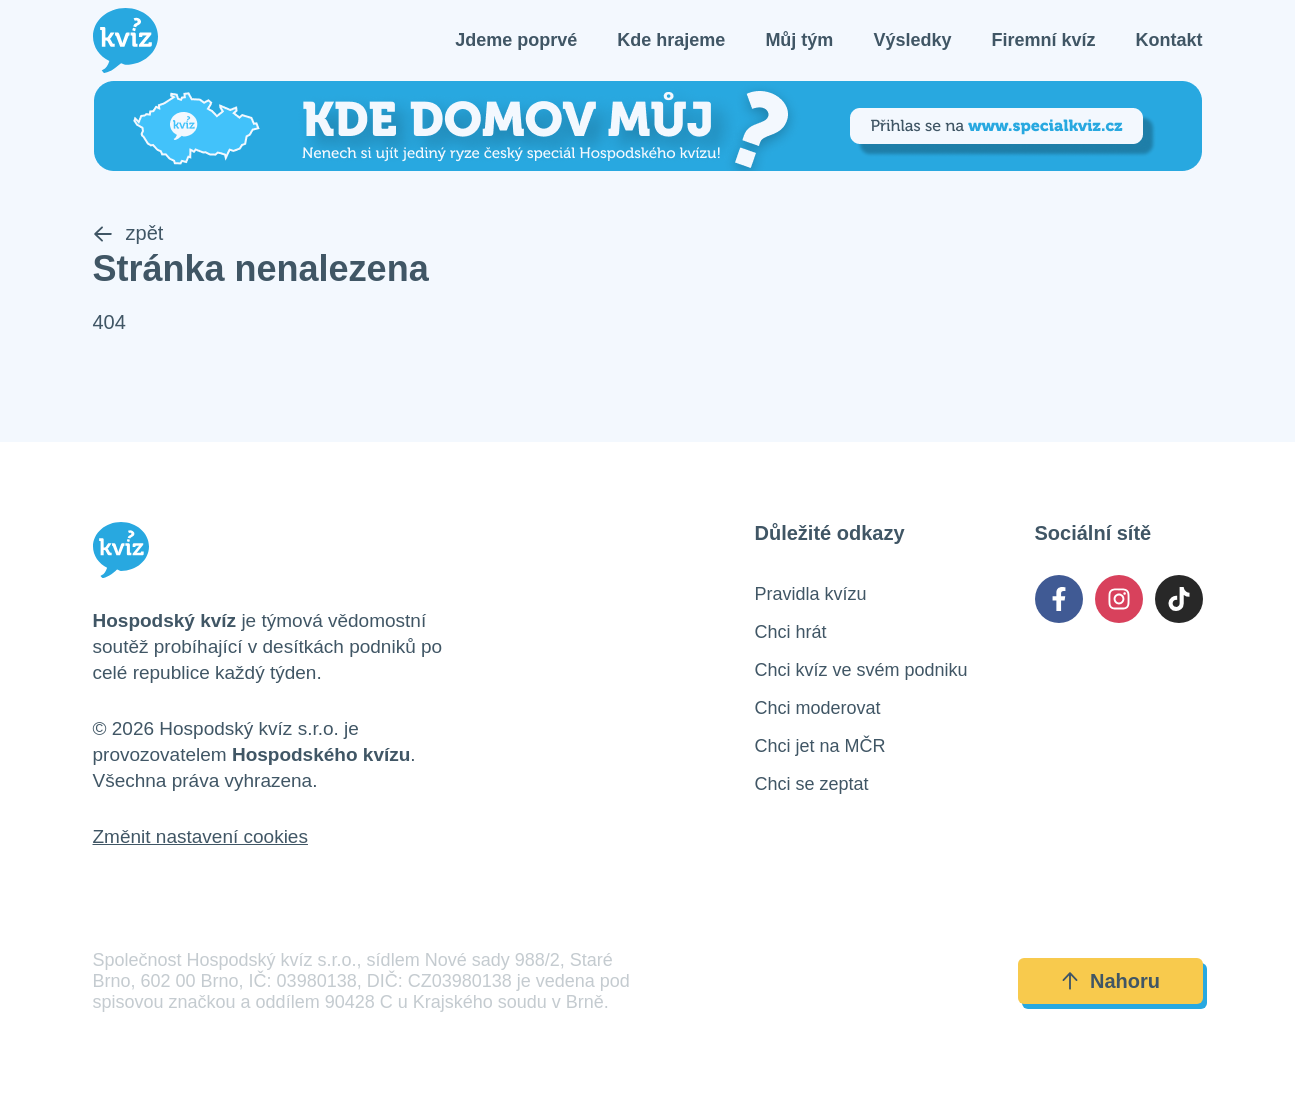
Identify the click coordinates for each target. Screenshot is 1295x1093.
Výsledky (912, 40)
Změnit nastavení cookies (200, 836)
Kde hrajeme (671, 40)
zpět (128, 233)
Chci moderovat (818, 708)
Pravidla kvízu (811, 594)
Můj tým (799, 40)
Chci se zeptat (812, 784)
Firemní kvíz (1043, 40)
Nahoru (1110, 981)
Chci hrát (791, 632)
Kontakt (1169, 40)
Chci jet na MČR (820, 746)
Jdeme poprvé (516, 40)
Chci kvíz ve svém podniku (861, 670)
